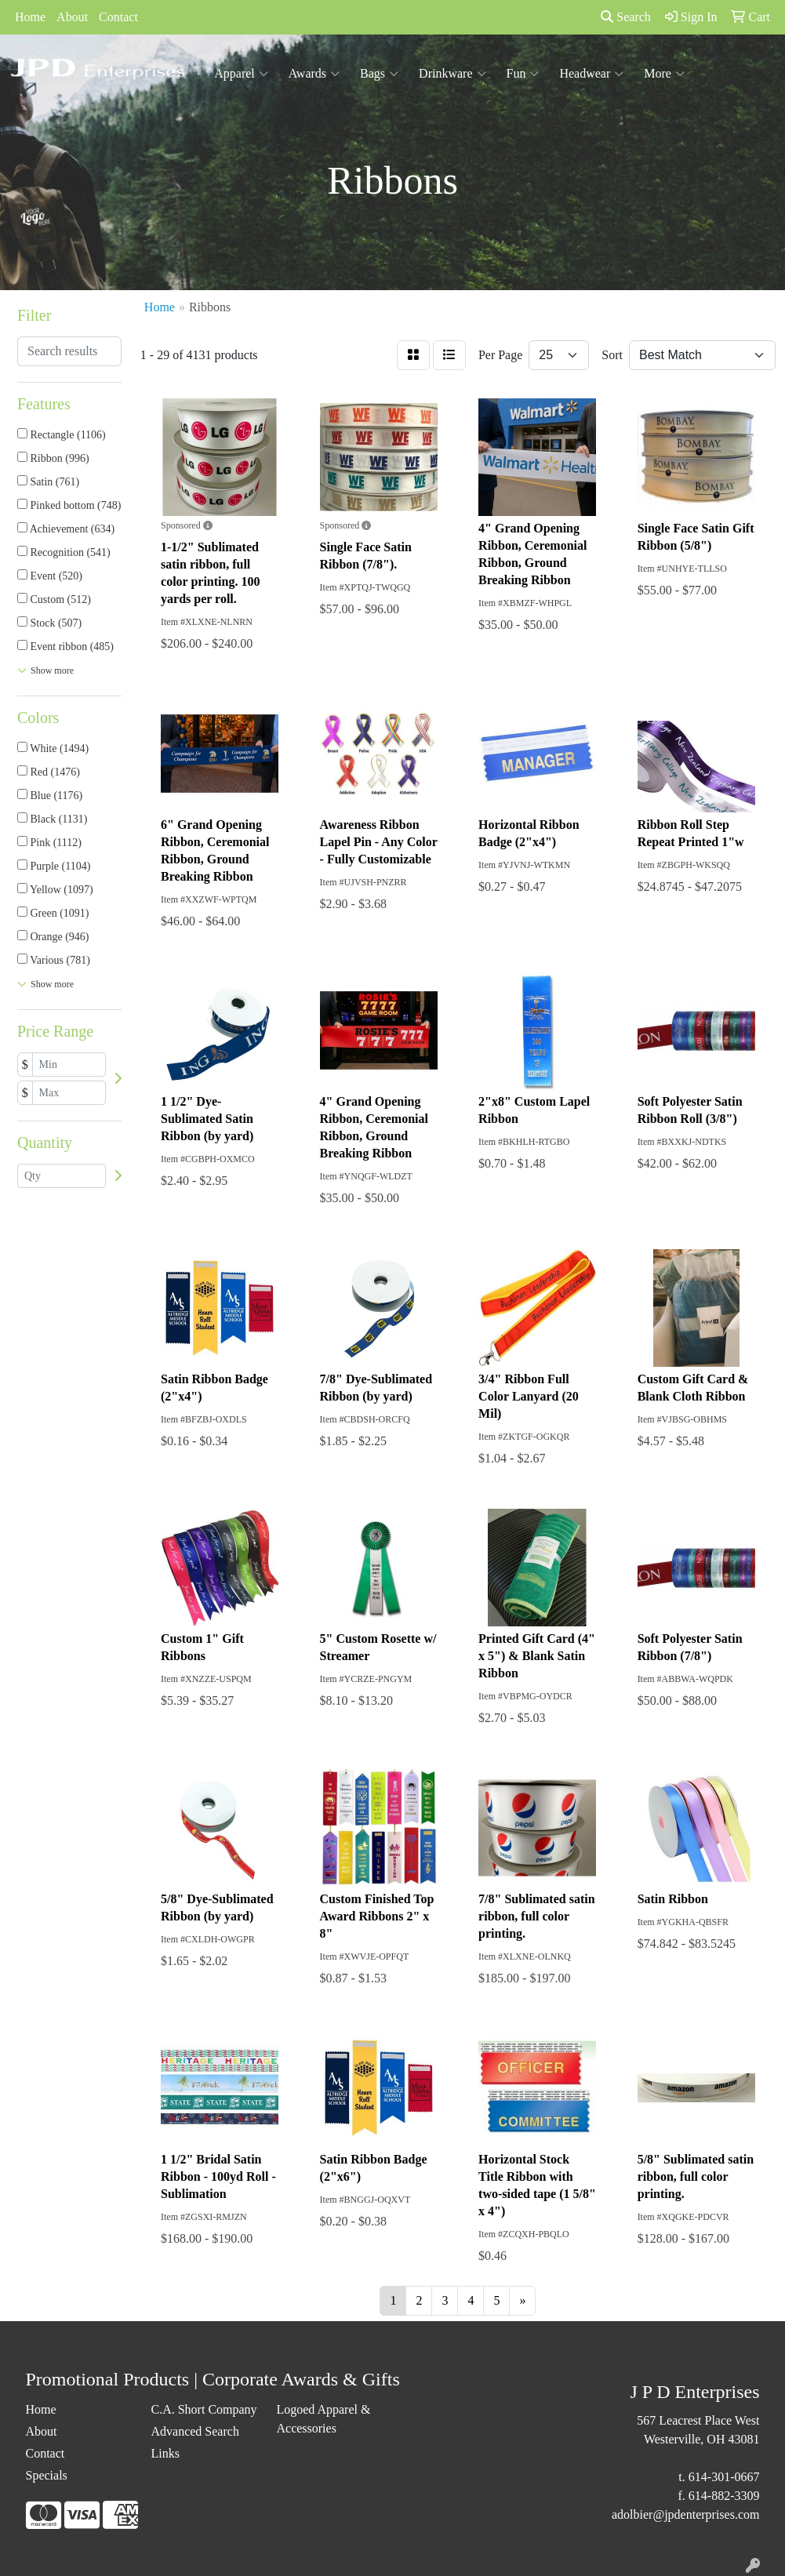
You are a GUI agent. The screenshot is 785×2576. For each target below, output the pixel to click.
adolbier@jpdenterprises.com (685, 2514)
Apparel (241, 73)
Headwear (591, 73)
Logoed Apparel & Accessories (323, 2419)
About (72, 17)
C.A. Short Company (203, 2409)
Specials (46, 2475)
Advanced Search (194, 2431)
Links (165, 2453)
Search (626, 17)
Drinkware (452, 73)
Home (30, 17)
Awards (314, 73)
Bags (379, 73)
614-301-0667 (724, 2476)
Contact (118, 17)
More (664, 73)
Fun (523, 73)
